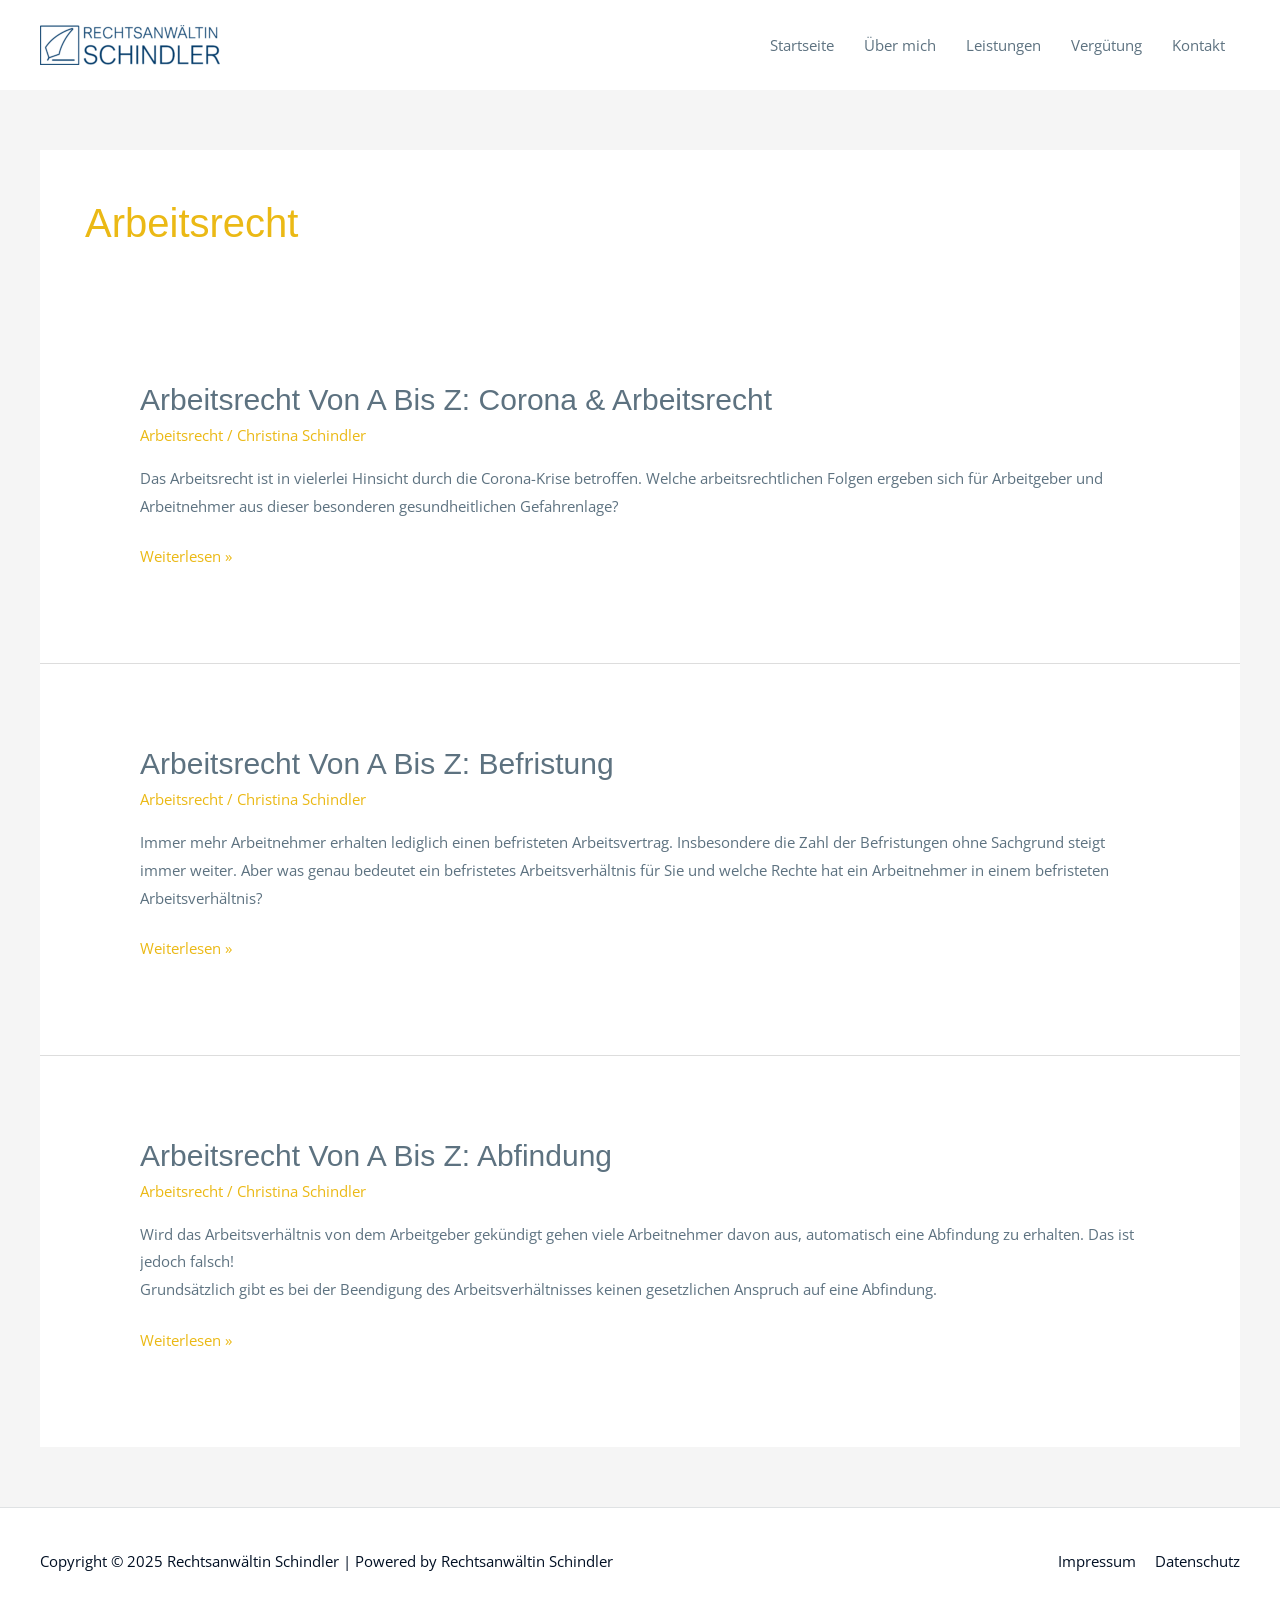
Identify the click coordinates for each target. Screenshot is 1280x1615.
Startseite (802, 45)
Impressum (1097, 1561)
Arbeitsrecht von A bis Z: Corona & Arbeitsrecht (456, 399)
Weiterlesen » (186, 557)
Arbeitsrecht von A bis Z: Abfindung (376, 1155)
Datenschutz (1197, 1561)
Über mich (900, 45)
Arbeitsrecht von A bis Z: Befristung (377, 763)
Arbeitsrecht (181, 435)
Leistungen (1003, 45)
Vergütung (1106, 45)
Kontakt (1198, 45)
